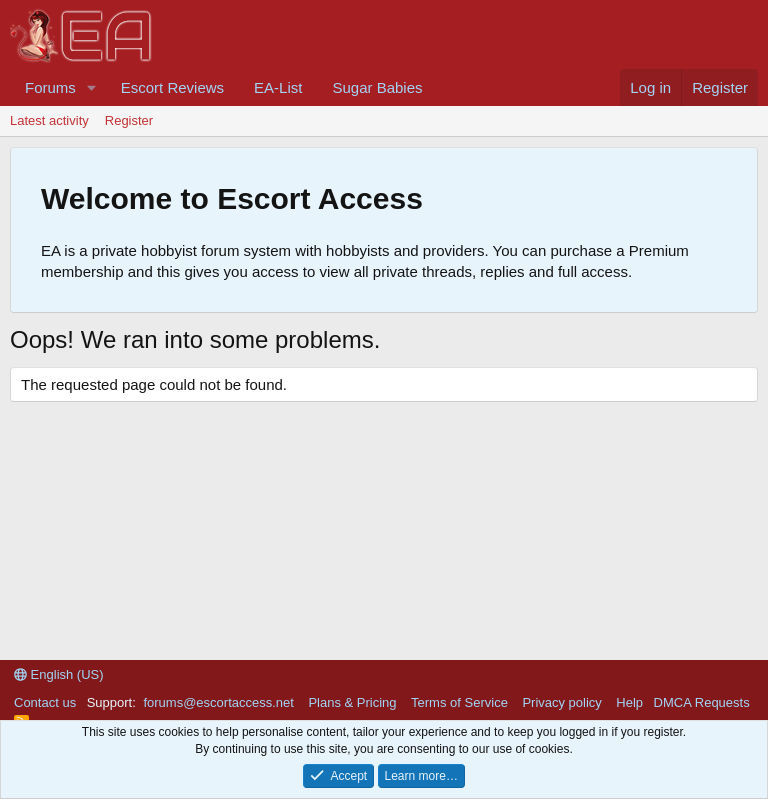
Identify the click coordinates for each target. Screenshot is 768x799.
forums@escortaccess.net (218, 702)
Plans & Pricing (352, 702)
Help (629, 702)
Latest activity (49, 120)
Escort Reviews (172, 87)
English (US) (59, 674)
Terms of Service (459, 702)
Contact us (45, 702)
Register (129, 120)
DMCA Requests (702, 702)
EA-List (278, 87)
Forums (50, 87)
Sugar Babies (377, 87)
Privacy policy (561, 702)
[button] (92, 87)
